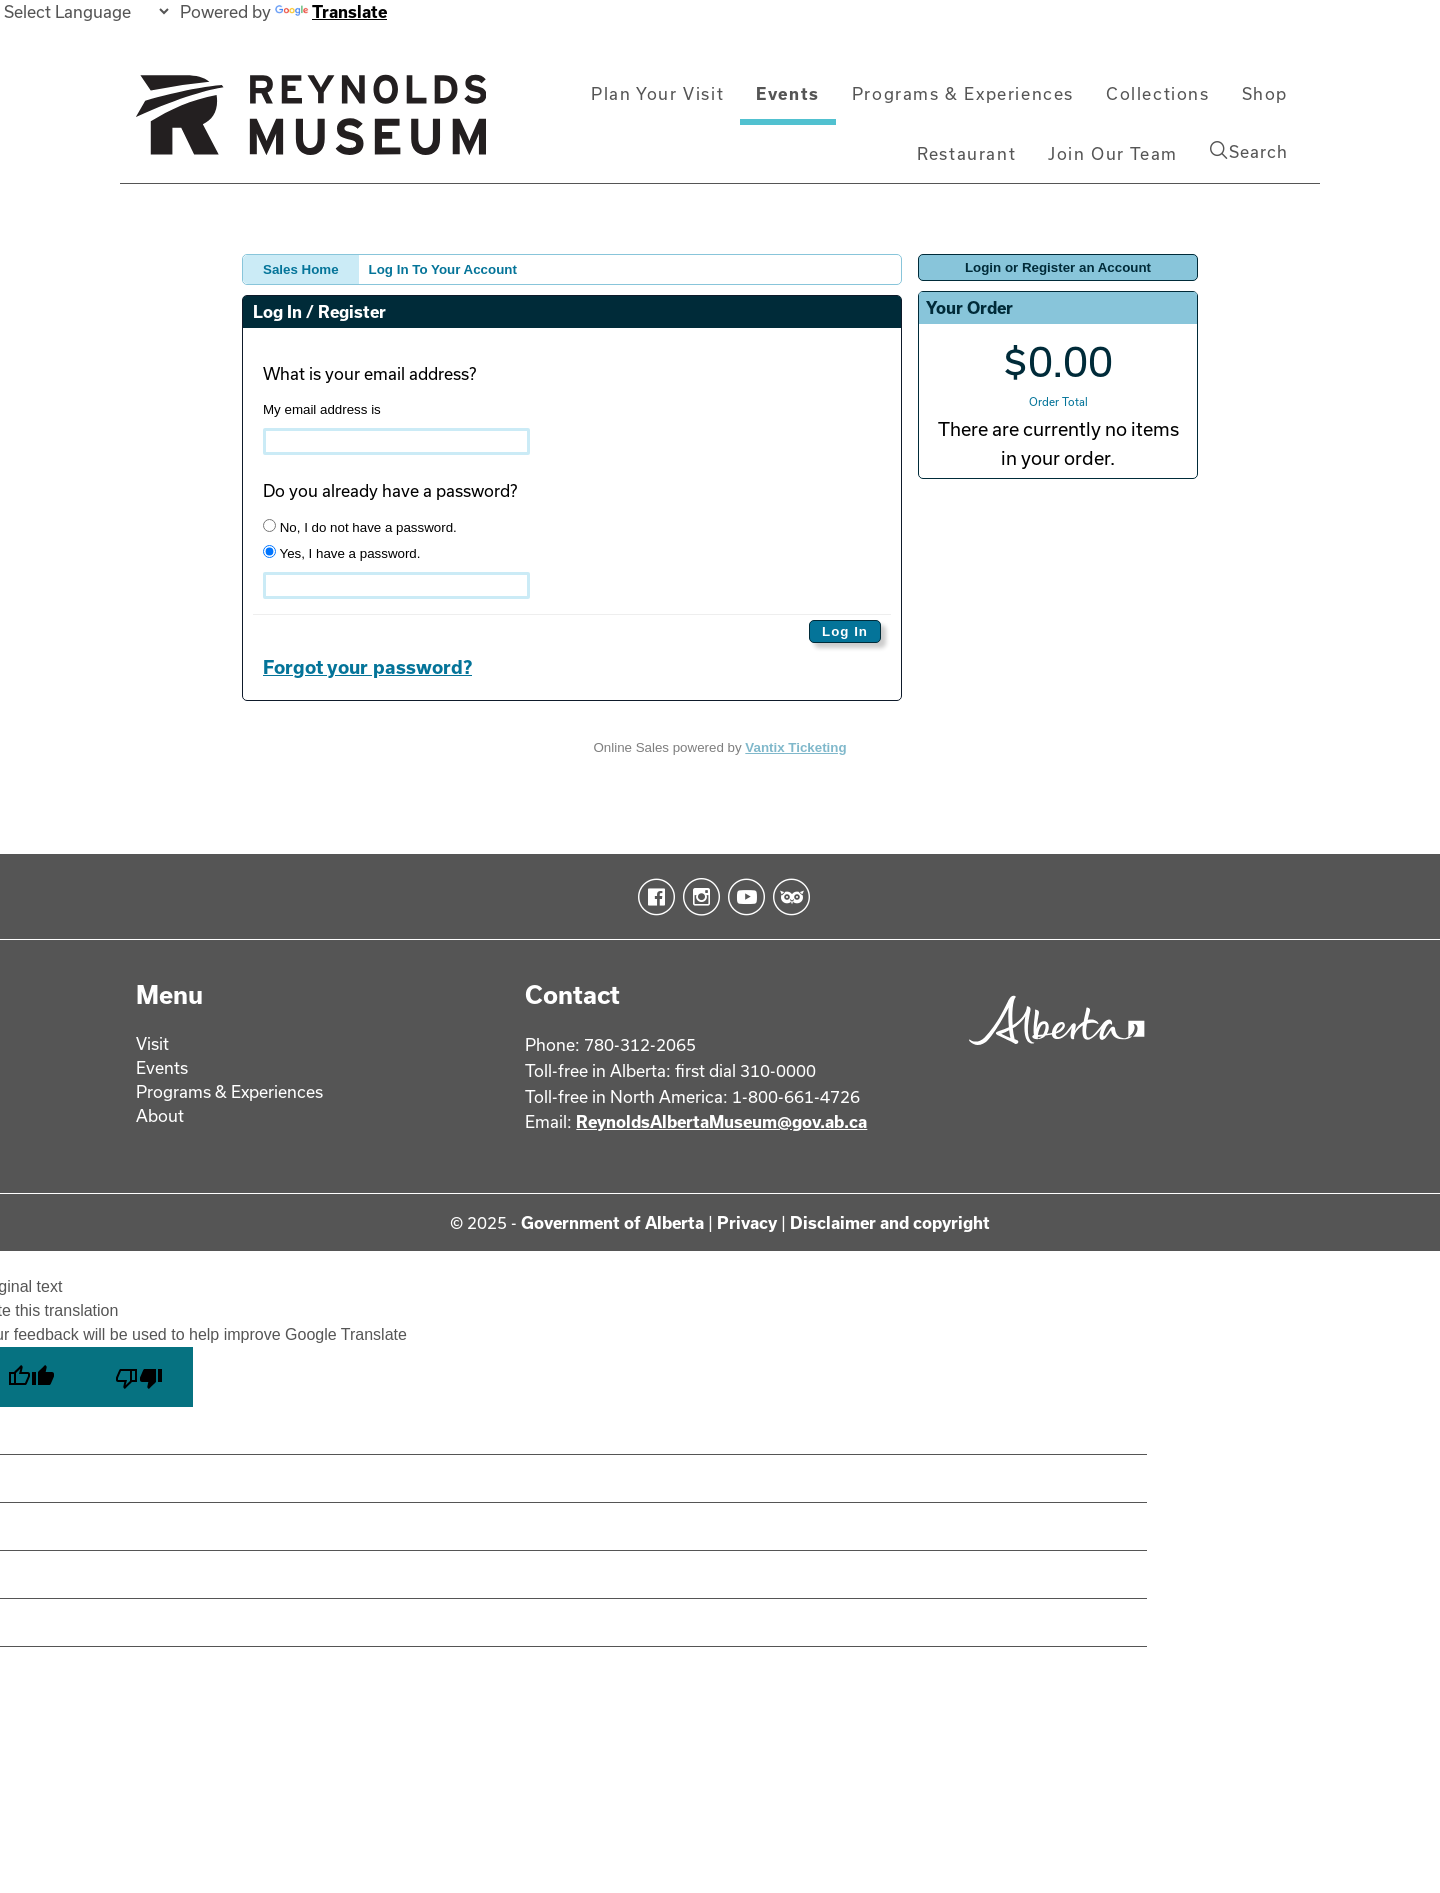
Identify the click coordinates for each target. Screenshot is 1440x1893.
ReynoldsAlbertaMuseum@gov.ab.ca (721, 1121)
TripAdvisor (787, 897)
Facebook (652, 897)
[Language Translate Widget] (86, 11)
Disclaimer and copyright (890, 1222)
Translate (331, 11)
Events (788, 93)
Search (1249, 151)
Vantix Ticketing (795, 747)
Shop (1265, 93)
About (160, 1115)
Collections (1158, 93)
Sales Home (301, 269)
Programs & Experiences (963, 93)
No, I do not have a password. (360, 527)
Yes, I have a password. (341, 553)
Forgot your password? (367, 667)
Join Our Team (1113, 153)
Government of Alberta (612, 1222)
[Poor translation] (139, 1377)
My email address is (322, 409)
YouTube (742, 897)
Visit (152, 1043)
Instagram (697, 897)
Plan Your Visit (657, 93)
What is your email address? (369, 373)
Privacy (747, 1222)
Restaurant (966, 153)
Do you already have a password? (390, 490)
